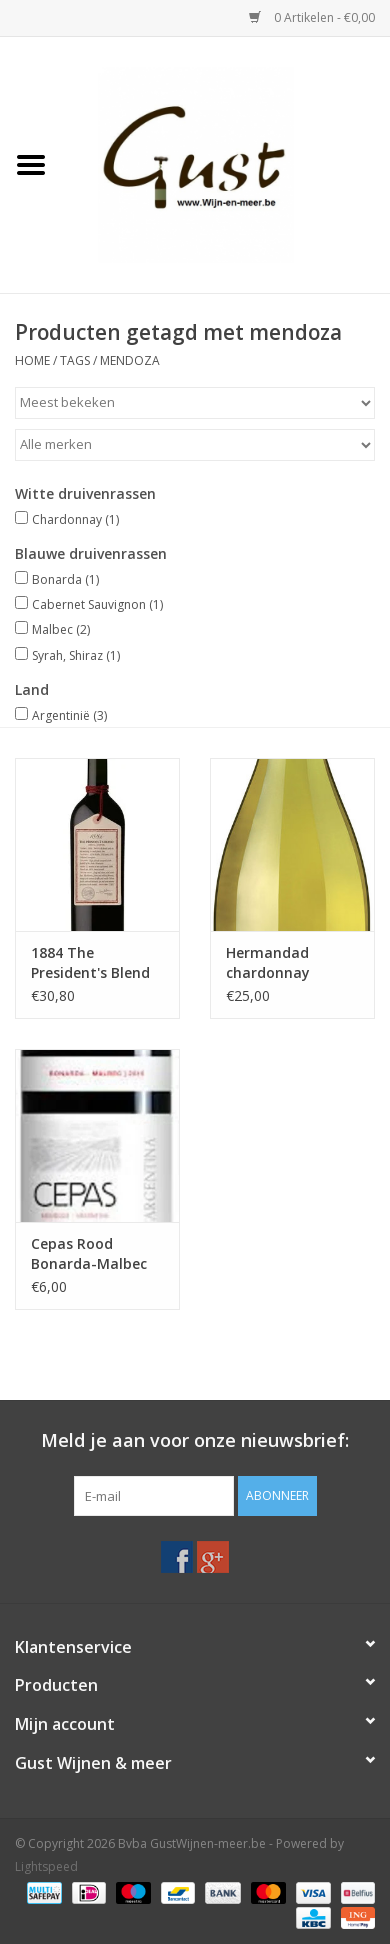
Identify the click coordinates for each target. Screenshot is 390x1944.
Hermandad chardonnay (268, 962)
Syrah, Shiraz (76, 655)
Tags (75, 360)
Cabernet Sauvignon (97, 604)
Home (32, 360)
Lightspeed (46, 1866)
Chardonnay (75, 519)
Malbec (61, 629)
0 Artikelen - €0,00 (312, 17)
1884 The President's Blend (90, 962)
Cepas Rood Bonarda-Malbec (89, 1253)
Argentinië (69, 715)
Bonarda (65, 579)
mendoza (130, 360)
